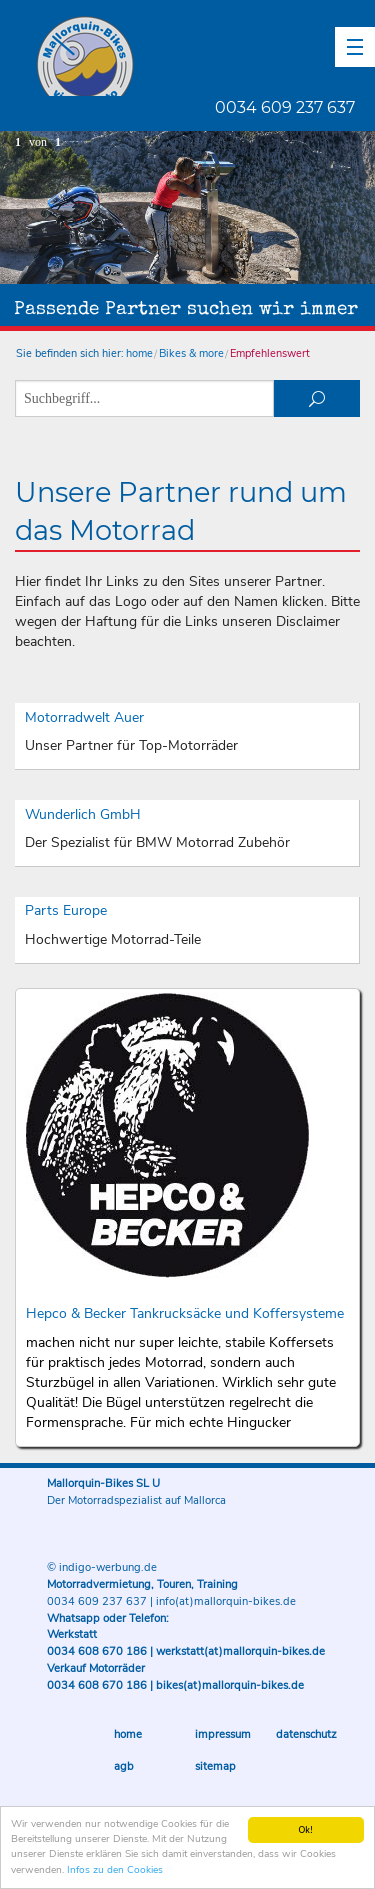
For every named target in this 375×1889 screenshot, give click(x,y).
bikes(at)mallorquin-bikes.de (230, 1685)
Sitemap (215, 1766)
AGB (124, 1766)
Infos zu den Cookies (115, 1871)
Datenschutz (306, 1734)
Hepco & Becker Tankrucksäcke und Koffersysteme (185, 1313)
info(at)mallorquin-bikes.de (226, 1601)
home (139, 353)
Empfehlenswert (270, 353)
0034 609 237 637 (285, 107)
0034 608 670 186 (97, 1651)
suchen (317, 398)
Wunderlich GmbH (83, 814)
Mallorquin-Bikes (202, 56)
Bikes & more (191, 353)
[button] (355, 47)
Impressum (223, 1734)
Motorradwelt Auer (84, 717)
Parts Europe (66, 910)
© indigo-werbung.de (102, 1567)
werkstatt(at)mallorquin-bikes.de (240, 1651)
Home (128, 1734)
